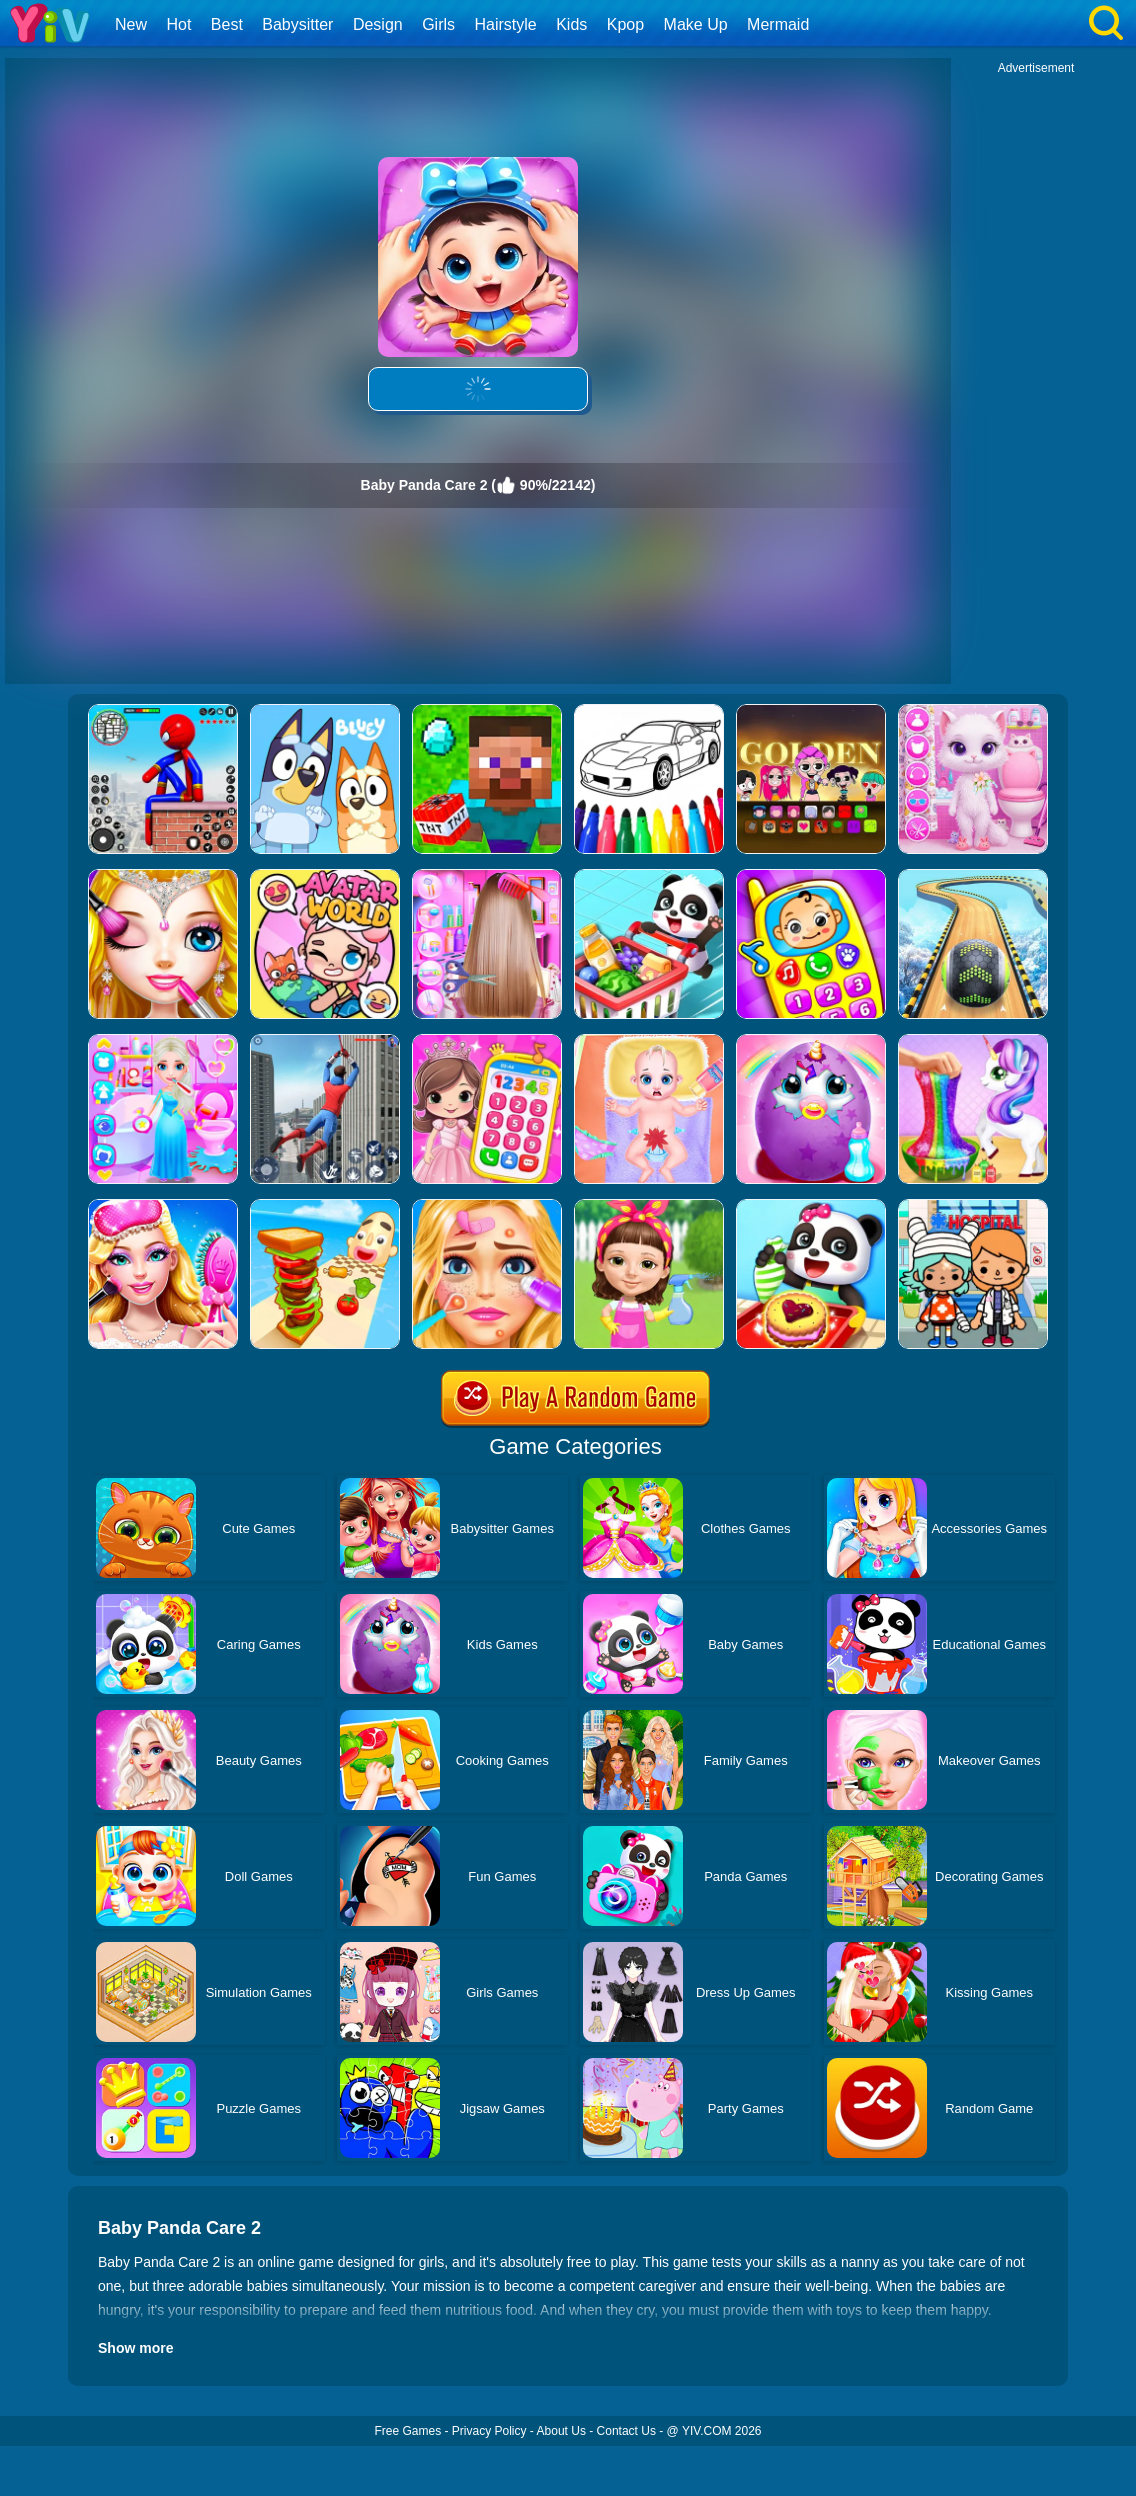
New (131, 24)
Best (227, 24)
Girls (438, 24)
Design (378, 24)
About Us (561, 2431)
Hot (178, 24)
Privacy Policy (489, 2431)
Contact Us (626, 2431)
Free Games (407, 2431)
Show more (135, 2348)
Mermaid (778, 24)
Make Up (696, 24)
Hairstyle (506, 24)
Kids (571, 24)
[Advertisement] (1036, 376)
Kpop (625, 24)
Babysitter (297, 24)
